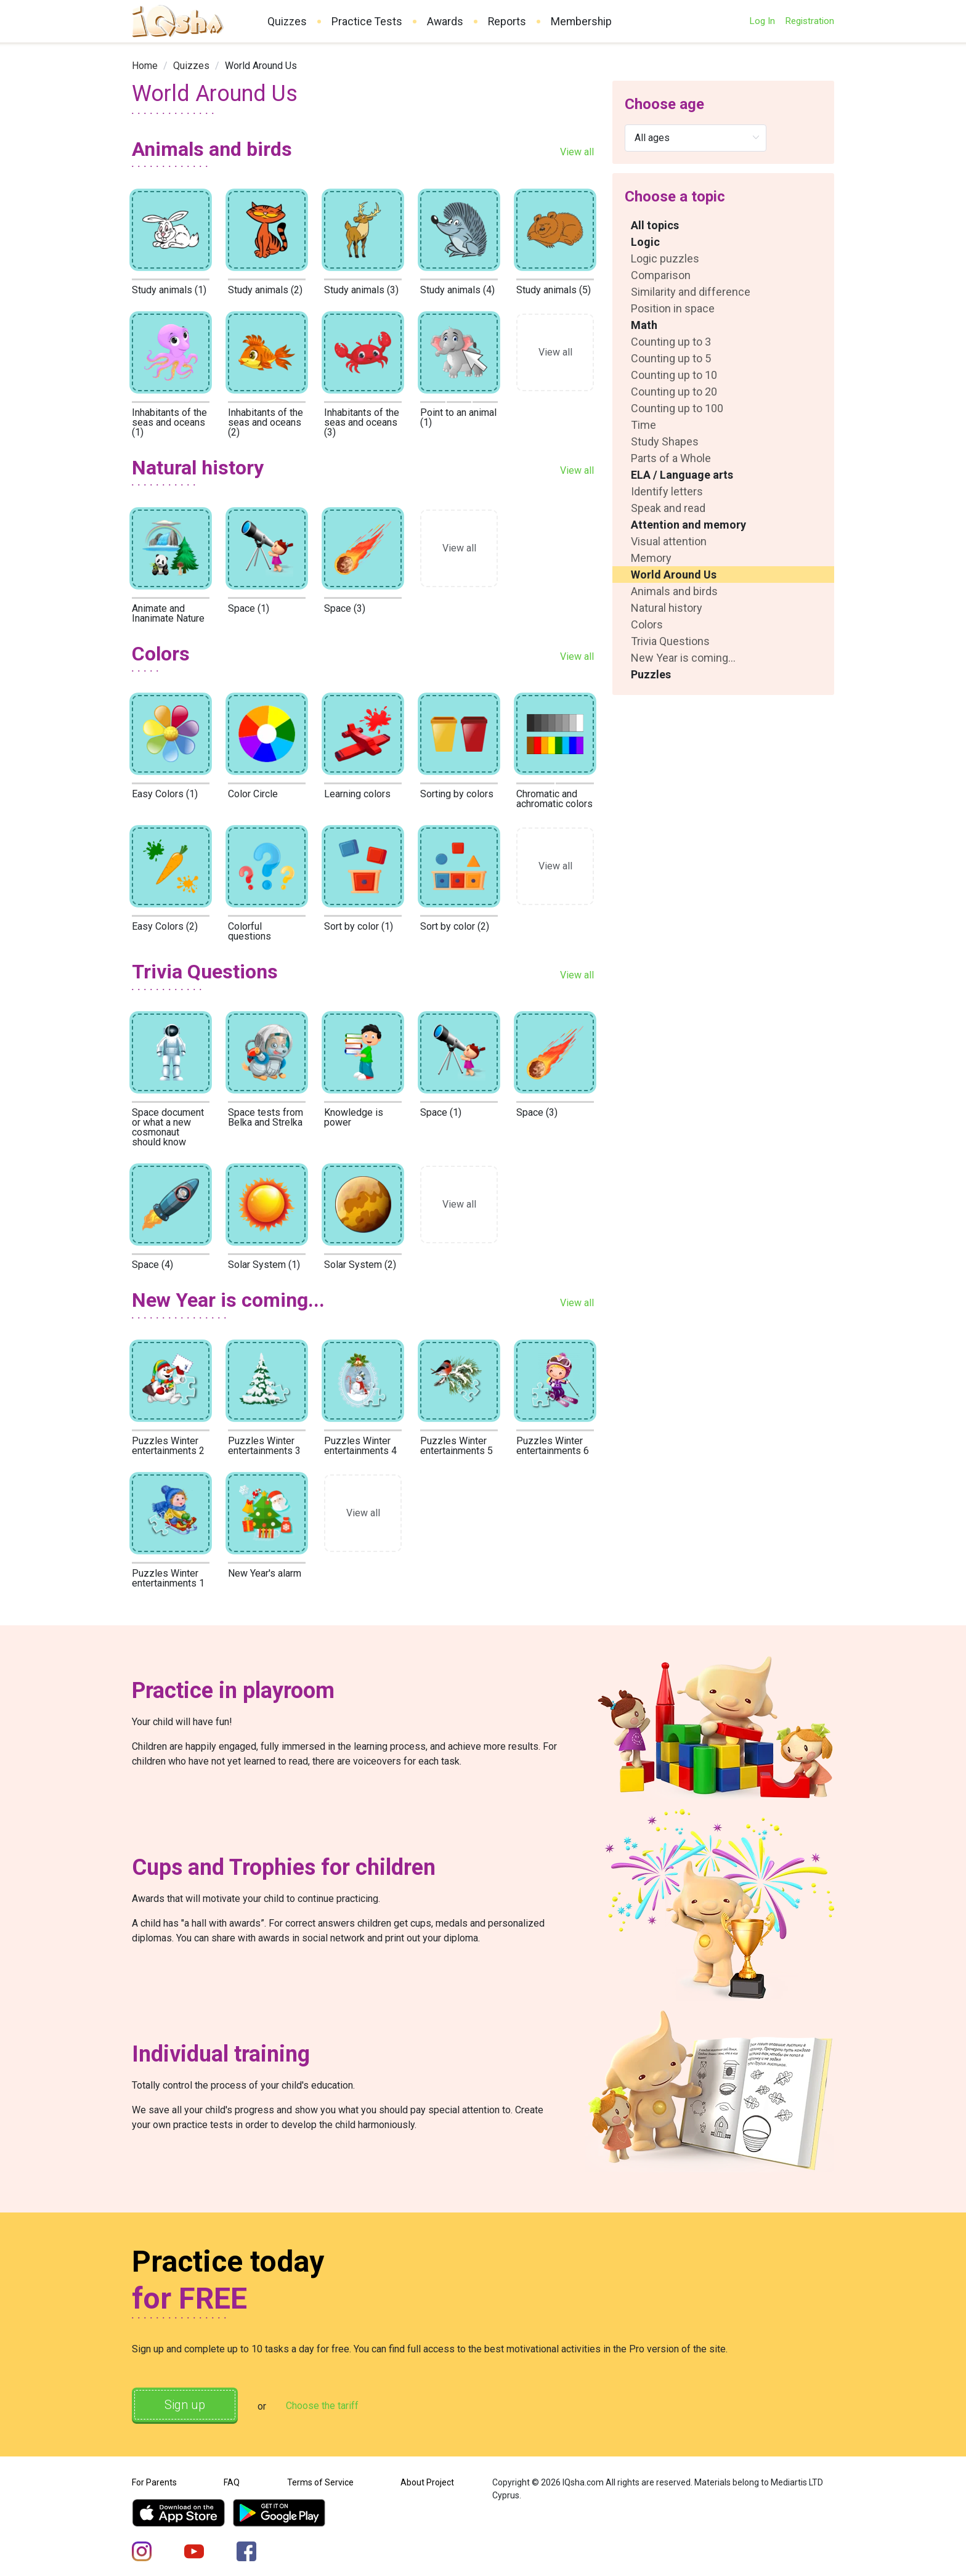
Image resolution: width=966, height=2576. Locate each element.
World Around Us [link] (261, 65)
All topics (655, 225)
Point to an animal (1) (458, 417)
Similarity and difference (690, 291)
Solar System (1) (264, 1264)
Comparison (661, 275)
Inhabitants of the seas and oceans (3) (361, 422)
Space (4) (152, 1264)
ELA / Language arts (682, 474)
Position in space (673, 308)
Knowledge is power (353, 1117)
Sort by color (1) (358, 926)
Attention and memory (688, 524)
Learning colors (357, 794)
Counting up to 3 (671, 341)
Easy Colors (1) (165, 794)
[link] (145, 65)
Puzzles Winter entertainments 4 (360, 1446)
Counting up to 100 (677, 408)
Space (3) (344, 608)
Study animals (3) (361, 290)
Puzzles (651, 674)
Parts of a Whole (671, 458)
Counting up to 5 (671, 358)
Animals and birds (674, 591)
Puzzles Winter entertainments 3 (264, 1446)
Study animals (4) (457, 290)
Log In (762, 20)
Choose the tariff (322, 2406)
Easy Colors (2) (165, 926)
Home (145, 65)
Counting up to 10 (674, 374)
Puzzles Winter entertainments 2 (168, 1446)
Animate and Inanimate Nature (168, 613)
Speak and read (668, 508)
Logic (645, 241)
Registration (809, 20)
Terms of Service (320, 2482)
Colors (647, 624)
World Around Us (673, 574)
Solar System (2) (360, 1264)
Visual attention (669, 541)
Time (643, 424)
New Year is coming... (683, 657)
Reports (507, 21)
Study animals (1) (169, 290)
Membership (581, 21)
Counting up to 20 (674, 391)
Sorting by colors (456, 794)
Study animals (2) (265, 290)
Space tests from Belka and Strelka (265, 1117)
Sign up (184, 2404)
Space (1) (248, 608)
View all (577, 152)
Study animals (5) (553, 290)
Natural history (666, 607)
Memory (651, 557)
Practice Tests (366, 21)
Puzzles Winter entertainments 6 (552, 1446)
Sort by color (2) (454, 926)
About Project (427, 2482)
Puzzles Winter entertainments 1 (168, 1578)
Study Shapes (665, 441)
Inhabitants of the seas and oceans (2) (265, 422)
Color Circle (253, 794)
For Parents (154, 2482)
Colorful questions (249, 931)
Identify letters (667, 491)
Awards (445, 21)
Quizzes (287, 21)
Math (644, 325)
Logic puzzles (665, 258)
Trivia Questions (670, 641)
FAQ (232, 2482)
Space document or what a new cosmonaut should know (168, 1127)
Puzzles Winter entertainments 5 (456, 1446)
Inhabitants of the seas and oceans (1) (169, 422)
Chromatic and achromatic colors (554, 799)
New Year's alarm (264, 1573)
